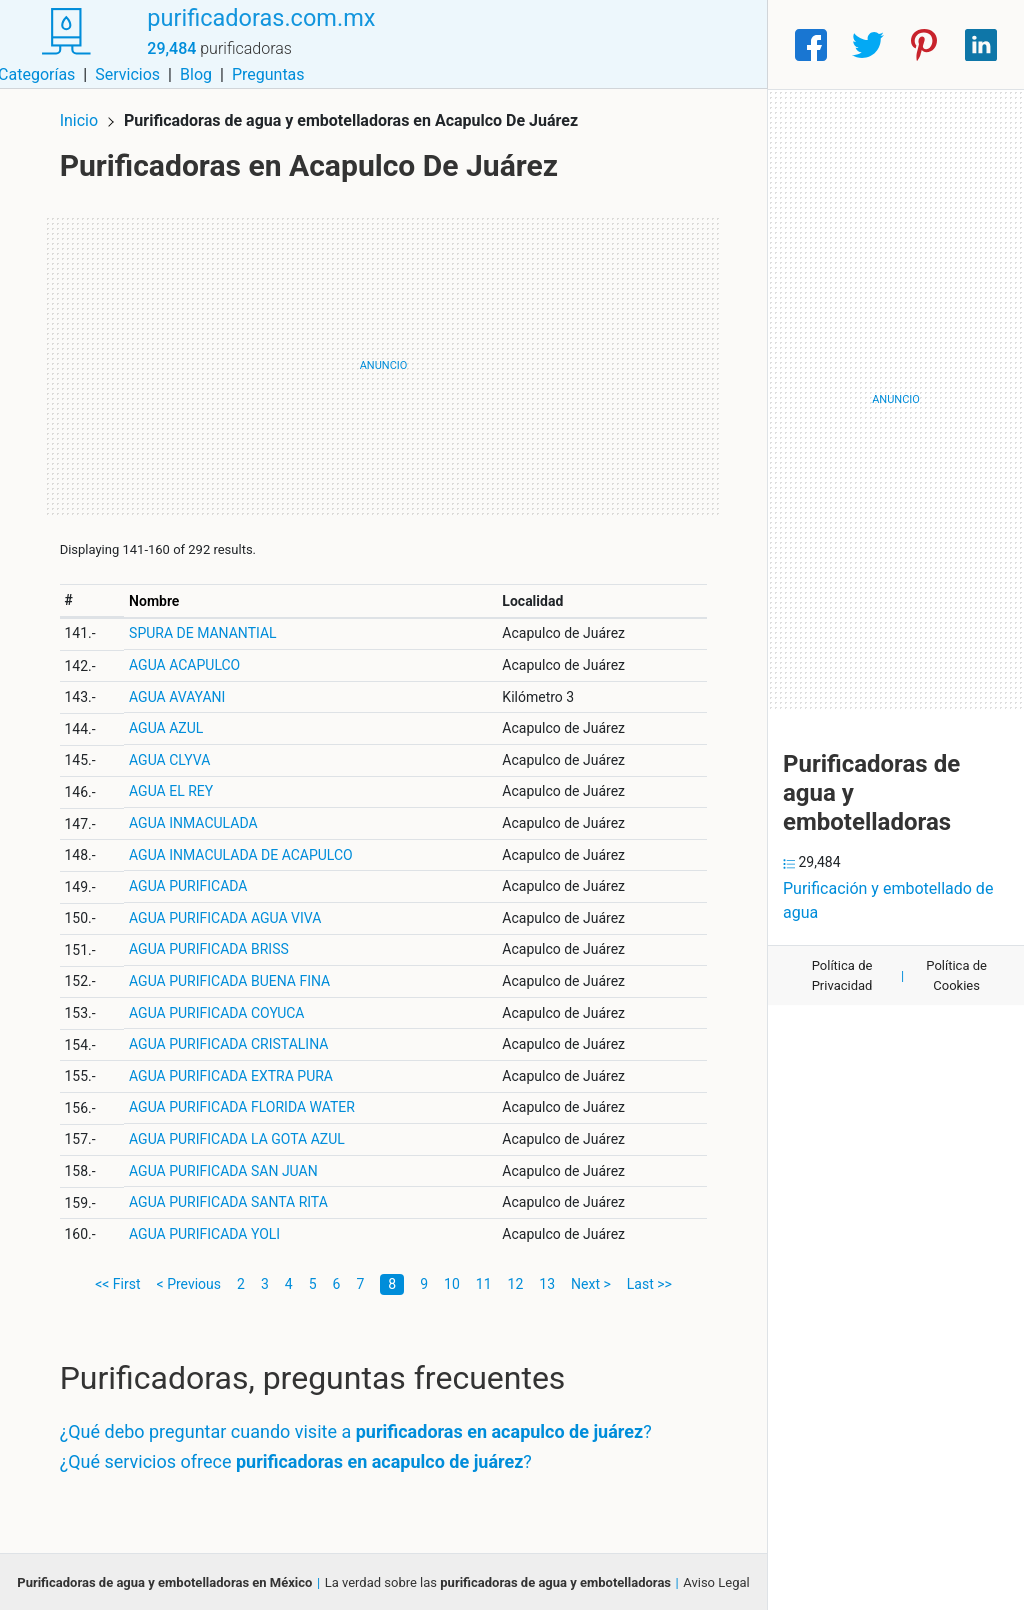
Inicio (82, 117)
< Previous (189, 1281)
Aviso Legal (716, 1579)
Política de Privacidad (842, 975)
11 (484, 1281)
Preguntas (715, 44)
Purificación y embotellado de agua (888, 900)
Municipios (387, 44)
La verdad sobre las (498, 1579)
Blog (643, 44)
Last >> (649, 1281)
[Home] (64, 43)
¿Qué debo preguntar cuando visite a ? (359, 1429)
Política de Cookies (956, 975)
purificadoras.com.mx (259, 33)
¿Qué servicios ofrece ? (299, 1458)
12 (516, 1281)
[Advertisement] (383, 363)
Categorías (483, 44)
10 (452, 1281)
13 (547, 1281)
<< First (117, 1281)
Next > (591, 1281)
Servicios (575, 44)
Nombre (157, 598)
